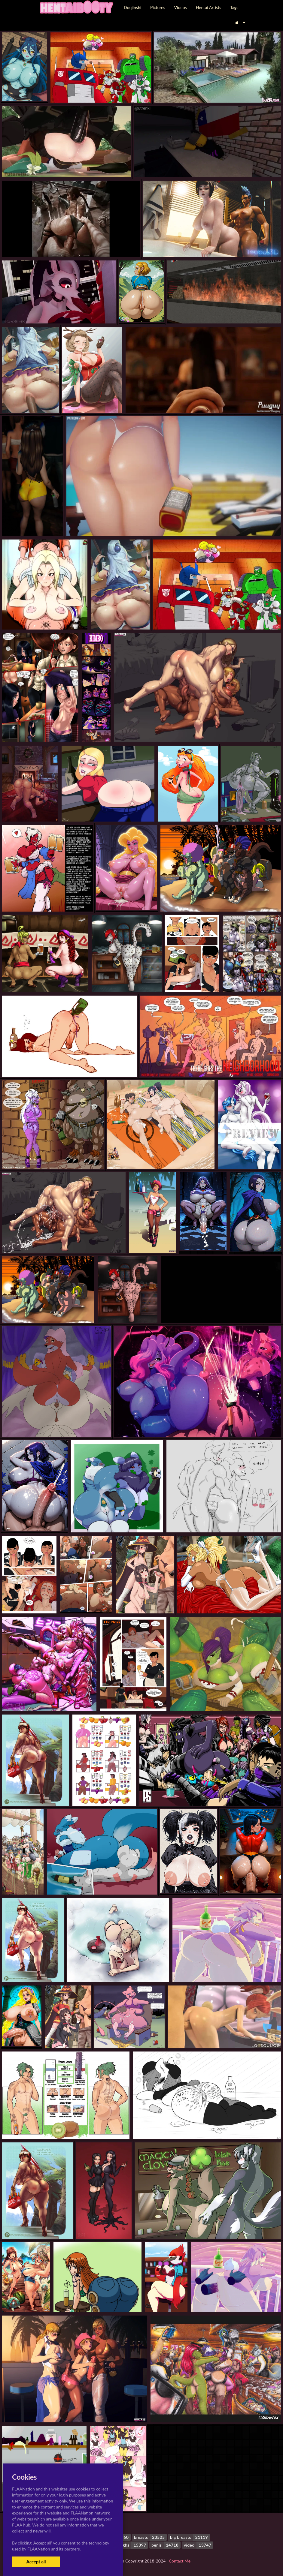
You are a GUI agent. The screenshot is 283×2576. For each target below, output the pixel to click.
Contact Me (179, 2560)
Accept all (36, 2561)
